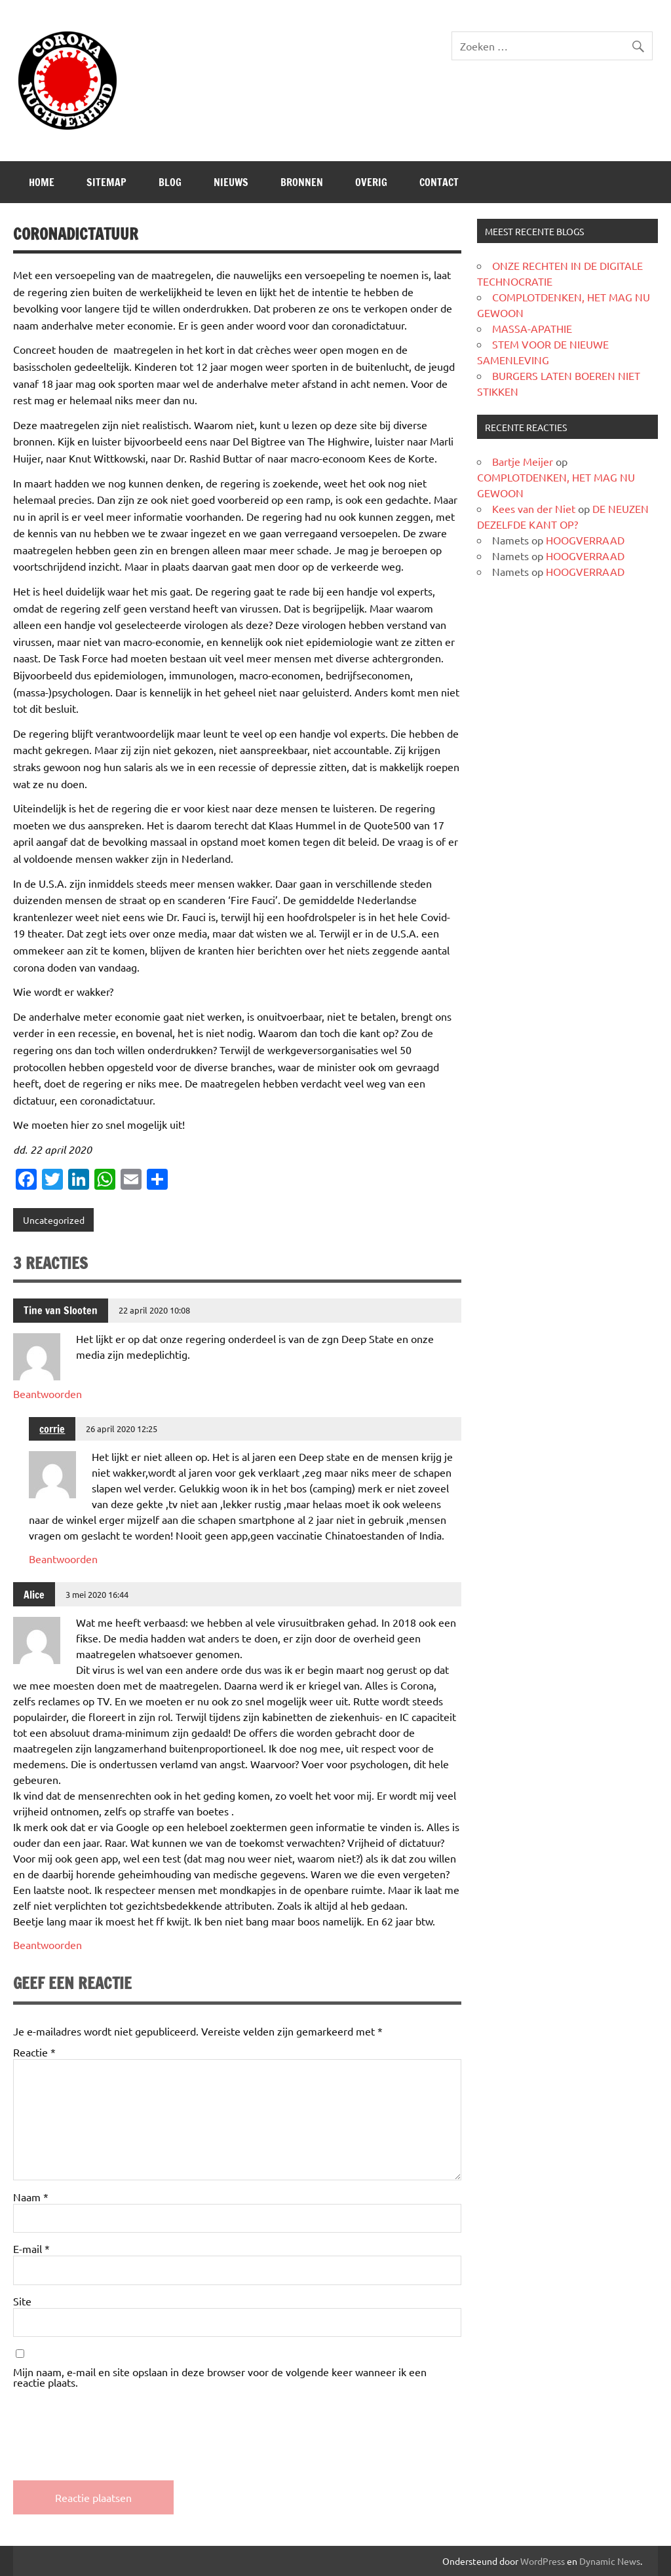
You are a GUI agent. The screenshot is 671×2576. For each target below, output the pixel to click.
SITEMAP (106, 182)
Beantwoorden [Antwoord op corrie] (63, 1558)
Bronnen (301, 182)
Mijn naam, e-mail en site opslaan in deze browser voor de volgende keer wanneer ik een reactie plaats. (220, 2376)
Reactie (34, 2052)
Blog (170, 182)
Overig (371, 182)
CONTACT (439, 182)
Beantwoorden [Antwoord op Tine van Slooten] (47, 1393)
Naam (30, 2196)
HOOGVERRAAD (585, 539)
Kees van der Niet (533, 508)
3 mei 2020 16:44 (97, 1594)
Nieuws (231, 182)
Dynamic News (609, 2561)
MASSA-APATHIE (532, 328)
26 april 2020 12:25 (121, 1428)
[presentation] (112, 2423)
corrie (52, 1429)
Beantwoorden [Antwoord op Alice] (47, 1944)
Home (41, 182)
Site (22, 2301)
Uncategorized (54, 1220)
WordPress (542, 2561)
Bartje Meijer (522, 461)
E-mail (31, 2248)
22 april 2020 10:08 (154, 1310)
